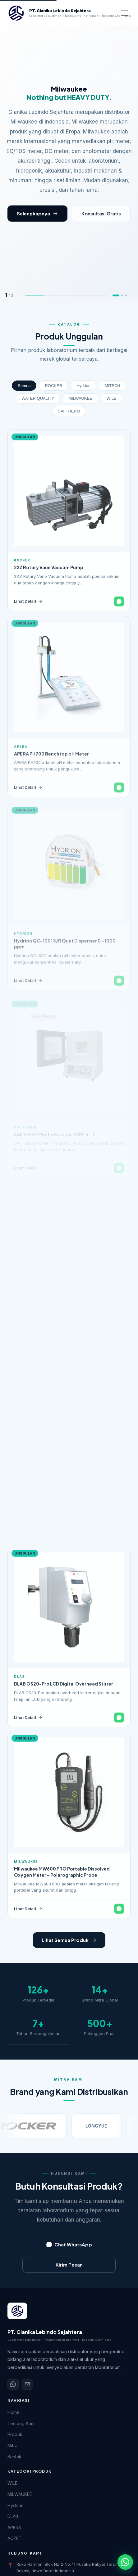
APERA (14, 2527)
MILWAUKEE (80, 398)
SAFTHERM (69, 411)
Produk (14, 2434)
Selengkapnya (37, 213)
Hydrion (83, 385)
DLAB (12, 2516)
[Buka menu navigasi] (125, 13)
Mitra (12, 2445)
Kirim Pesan (69, 2265)
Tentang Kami (21, 2423)
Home (13, 2412)
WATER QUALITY (37, 398)
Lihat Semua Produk (69, 1940)
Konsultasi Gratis (101, 213)
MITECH (112, 385)
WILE (112, 398)
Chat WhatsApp (69, 2244)
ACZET (14, 2538)
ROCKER (53, 385)
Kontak (14, 2456)
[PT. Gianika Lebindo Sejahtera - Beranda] (63, 13)
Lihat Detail (28, 606)
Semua (24, 385)
